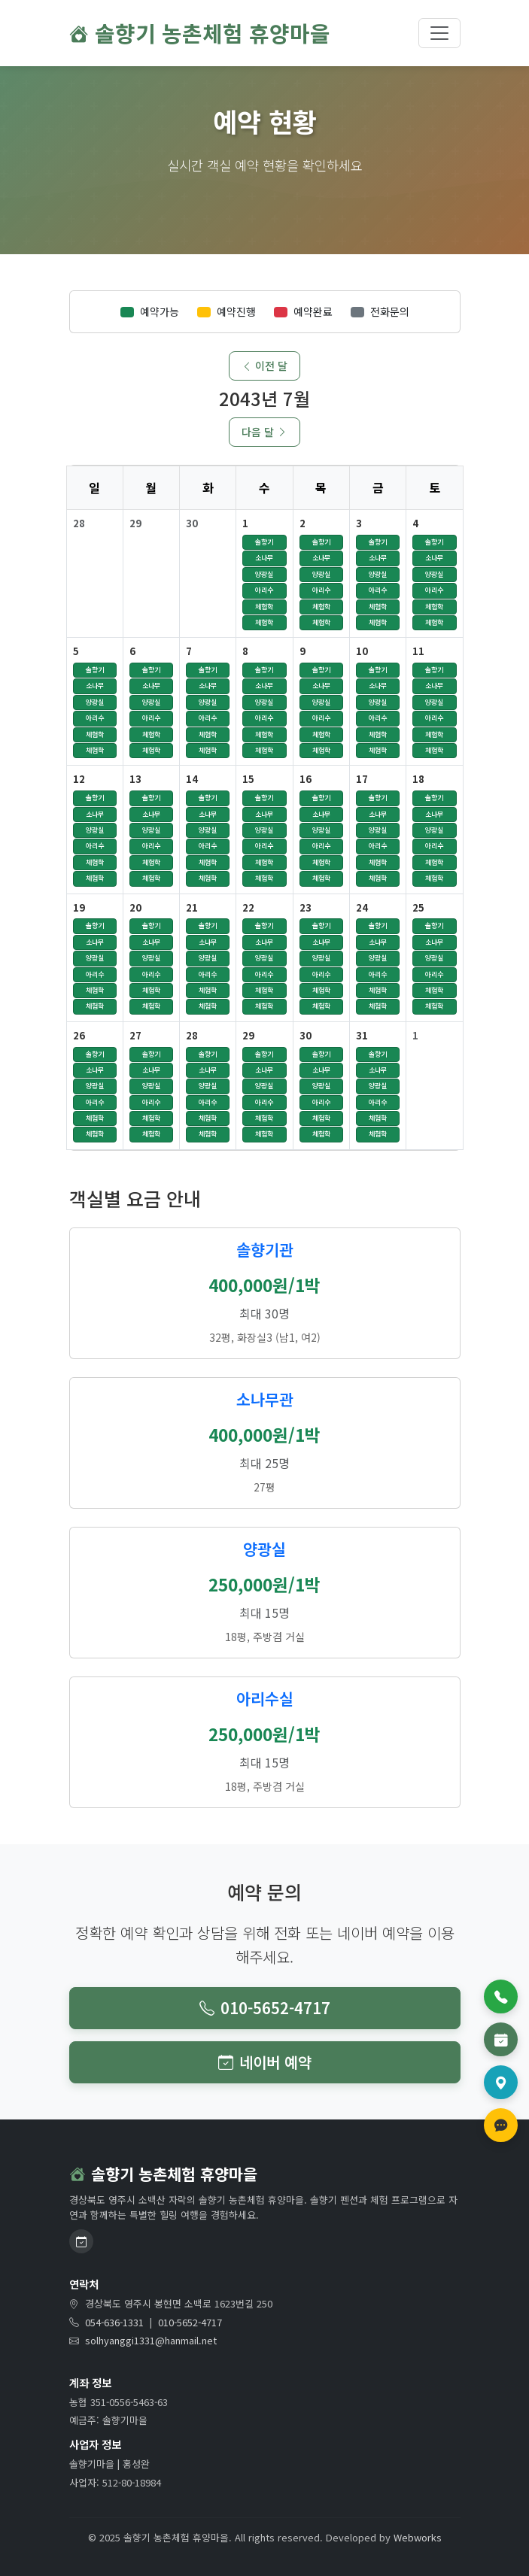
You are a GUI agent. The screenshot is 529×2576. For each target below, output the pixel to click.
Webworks (418, 2537)
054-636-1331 (116, 2322)
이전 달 (264, 365)
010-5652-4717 (264, 2008)
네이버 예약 (265, 2062)
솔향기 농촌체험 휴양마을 (199, 33)
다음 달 (264, 431)
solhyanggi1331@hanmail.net (151, 2340)
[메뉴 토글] (439, 33)
